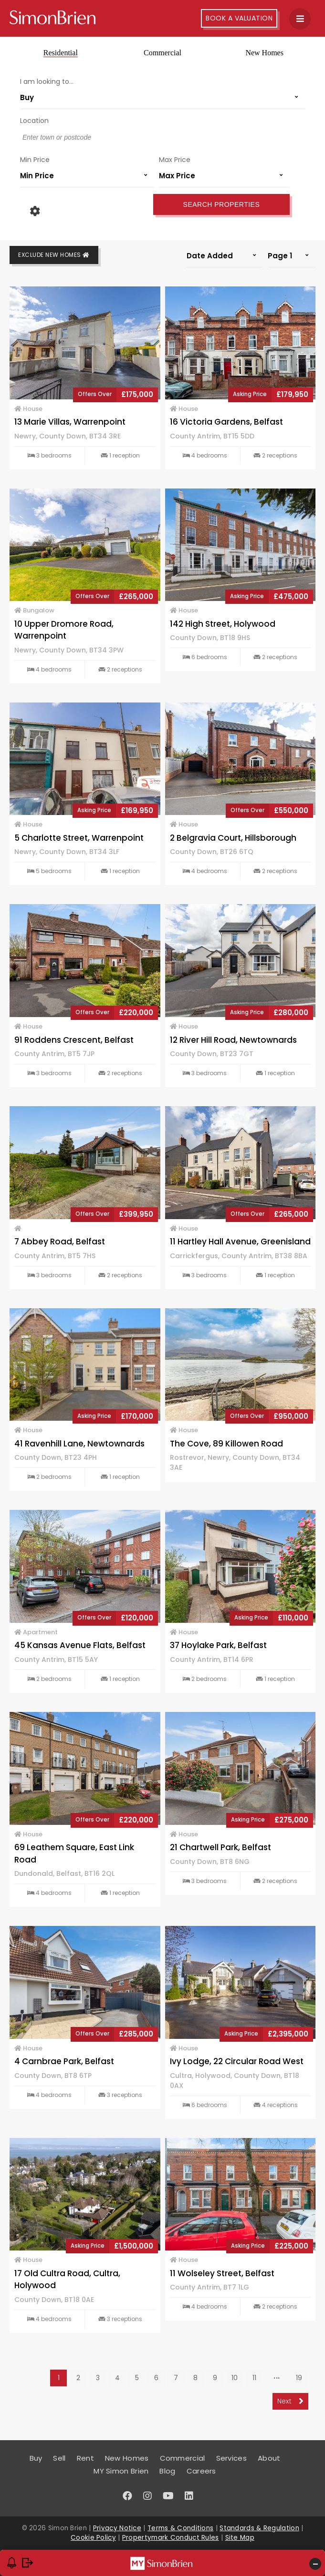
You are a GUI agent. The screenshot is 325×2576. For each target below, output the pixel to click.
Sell (59, 2458)
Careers (201, 2471)
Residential (60, 53)
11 (254, 2378)
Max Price (174, 159)
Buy (36, 2458)
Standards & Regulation (259, 2528)
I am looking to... (46, 81)
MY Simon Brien (121, 2471)
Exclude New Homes (54, 255)
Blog (167, 2471)
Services (231, 2458)
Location (34, 120)
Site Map (239, 2537)
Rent (85, 2458)
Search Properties (221, 204)
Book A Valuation (239, 18)
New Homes (264, 53)
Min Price (35, 159)
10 (234, 2378)
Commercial (162, 53)
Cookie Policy (93, 2537)
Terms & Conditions (180, 2528)
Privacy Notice (117, 2528)
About (269, 2458)
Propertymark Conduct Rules (170, 2537)
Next (290, 2401)
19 (299, 2378)
